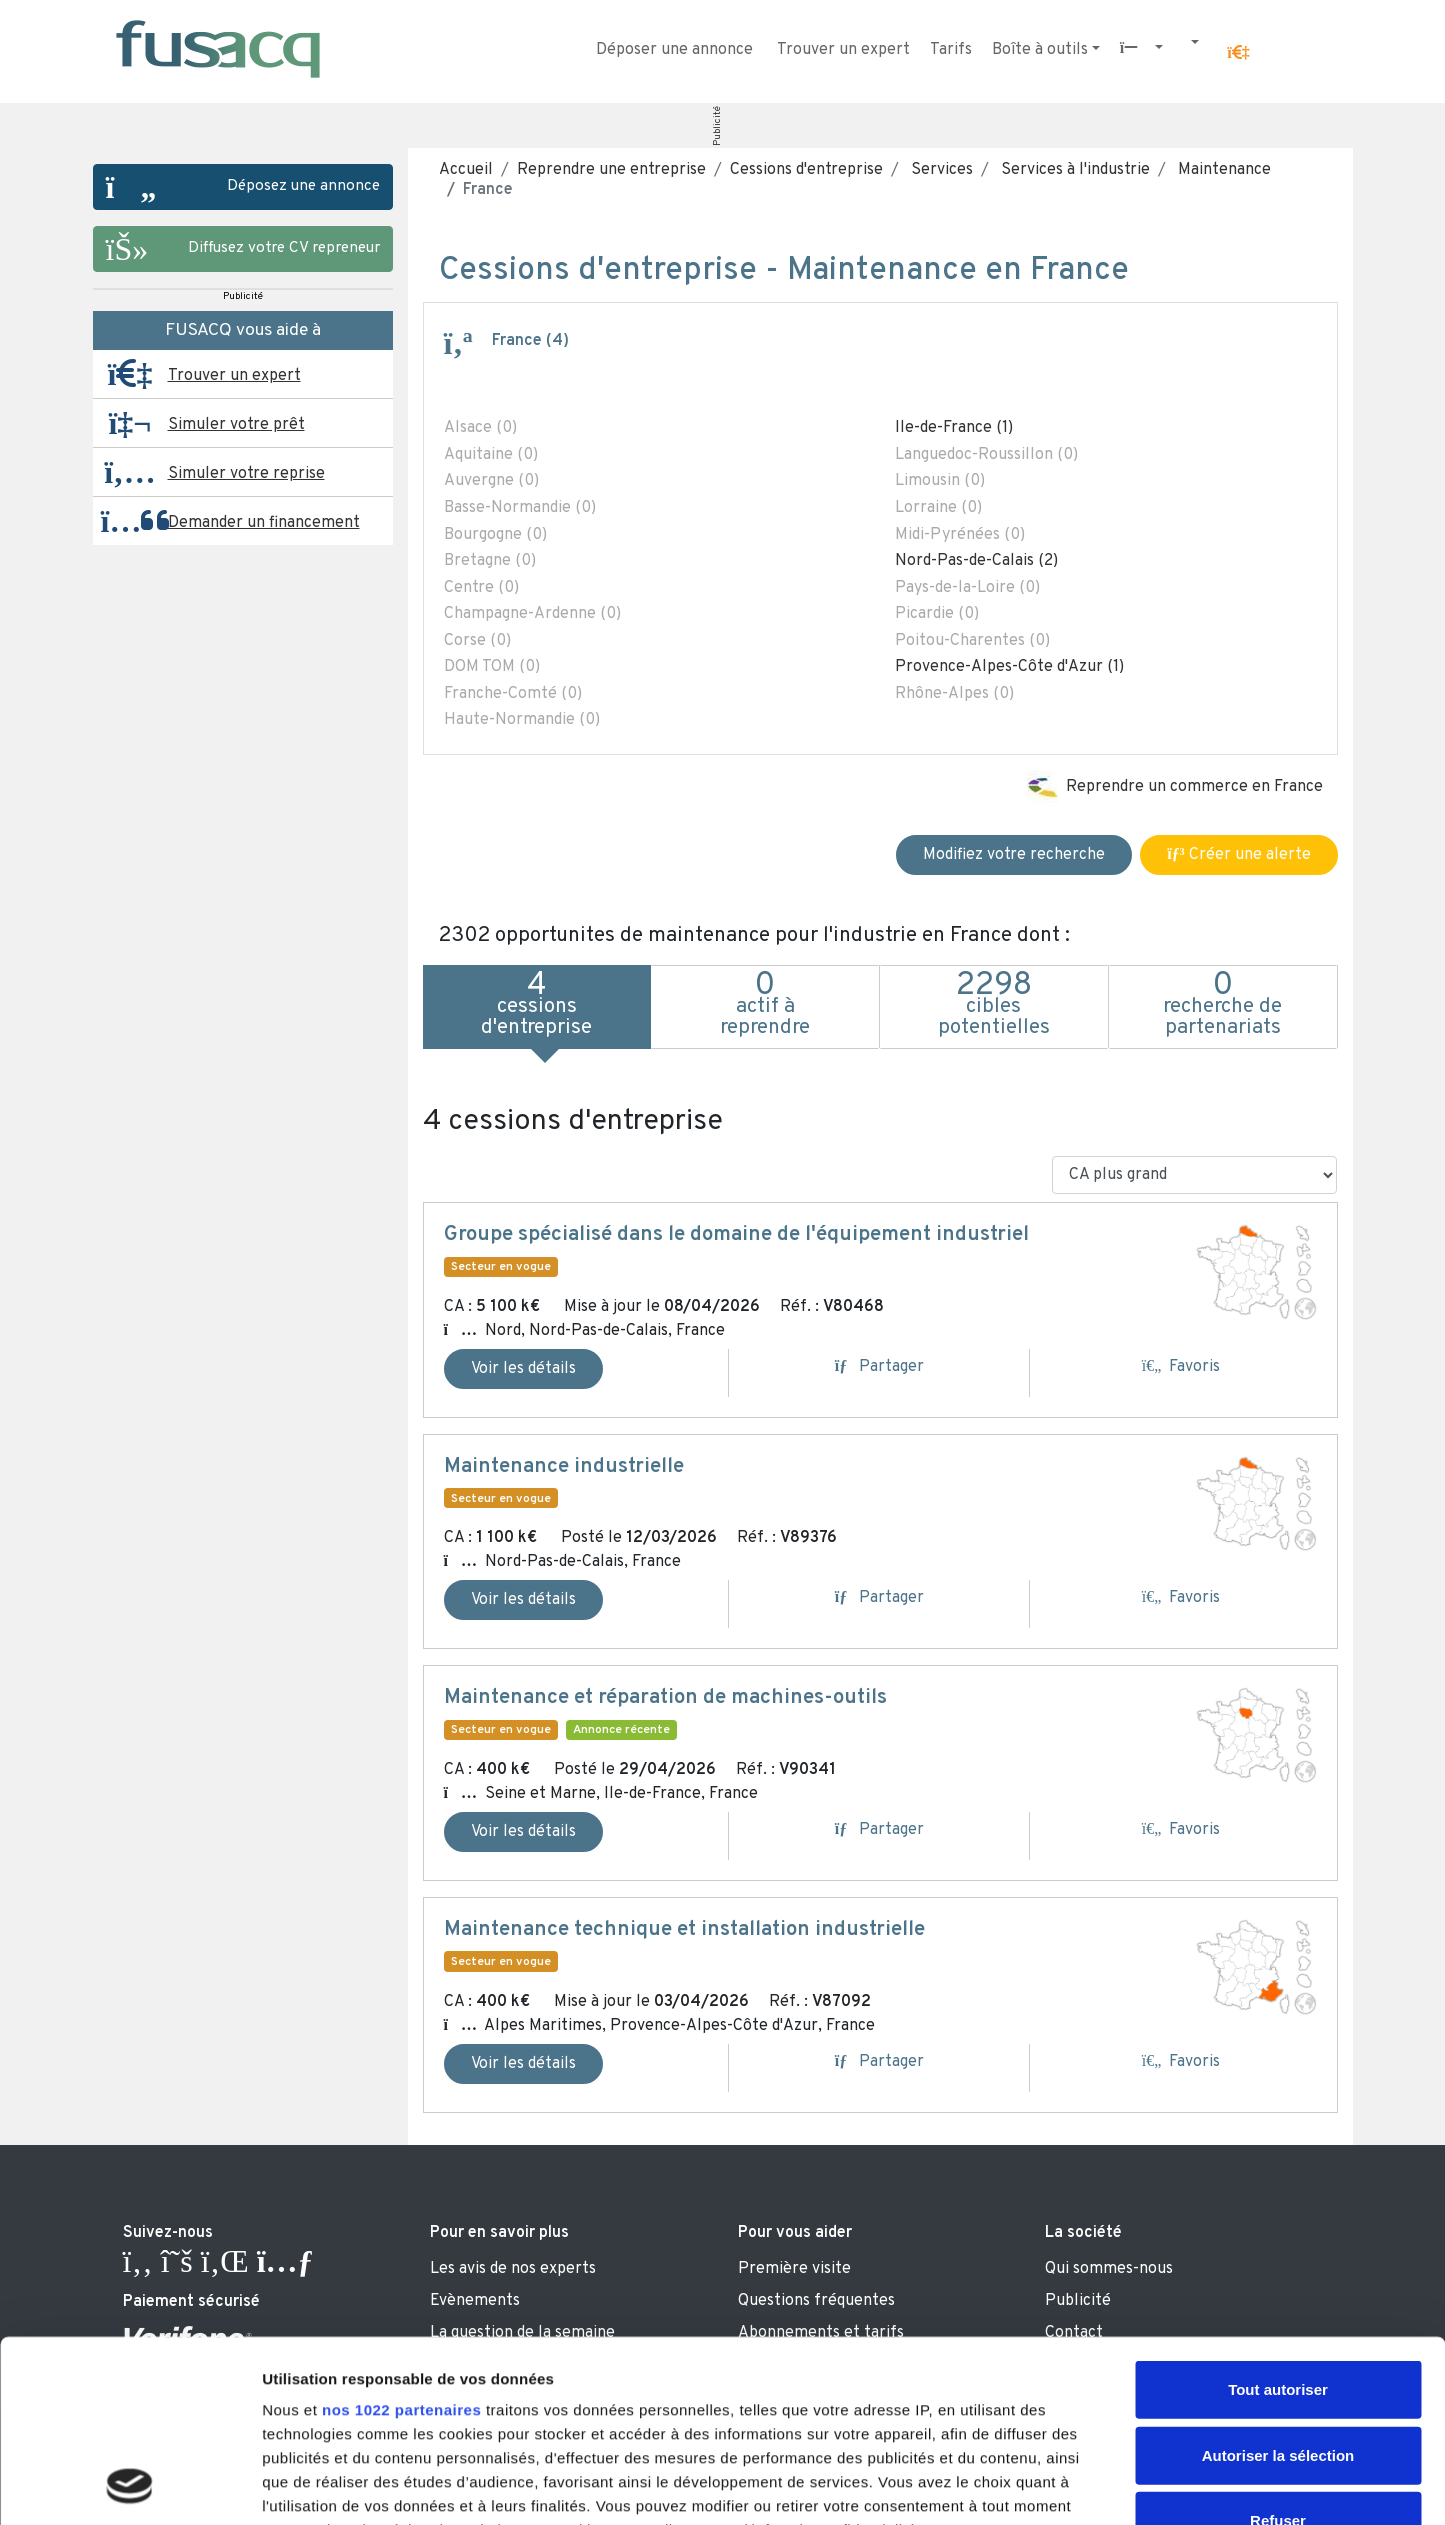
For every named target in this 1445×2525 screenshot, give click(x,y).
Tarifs (951, 50)
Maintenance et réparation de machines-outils (665, 1698)
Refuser (1278, 2350)
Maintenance (1222, 170)
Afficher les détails (1101, 2485)
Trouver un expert (843, 50)
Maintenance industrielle (564, 1467)
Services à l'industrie (1073, 170)
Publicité (716, 126)
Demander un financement (264, 523)
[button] (1238, 53)
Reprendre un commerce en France (1194, 787)
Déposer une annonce (674, 50)
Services (940, 170)
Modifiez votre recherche (1014, 855)
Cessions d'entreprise (806, 170)
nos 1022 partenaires (401, 2239)
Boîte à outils (1040, 50)
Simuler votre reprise (246, 474)
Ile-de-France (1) (954, 428)
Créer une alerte (1238, 855)
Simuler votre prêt (236, 425)
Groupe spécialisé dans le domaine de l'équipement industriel (736, 1235)
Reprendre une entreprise (611, 170)
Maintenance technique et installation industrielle (684, 1930)
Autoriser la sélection (1278, 2284)
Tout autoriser (1278, 2219)
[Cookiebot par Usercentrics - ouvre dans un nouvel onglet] (129, 2486)
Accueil (466, 170)
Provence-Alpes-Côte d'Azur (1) (1009, 667)
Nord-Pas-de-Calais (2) (976, 561)
